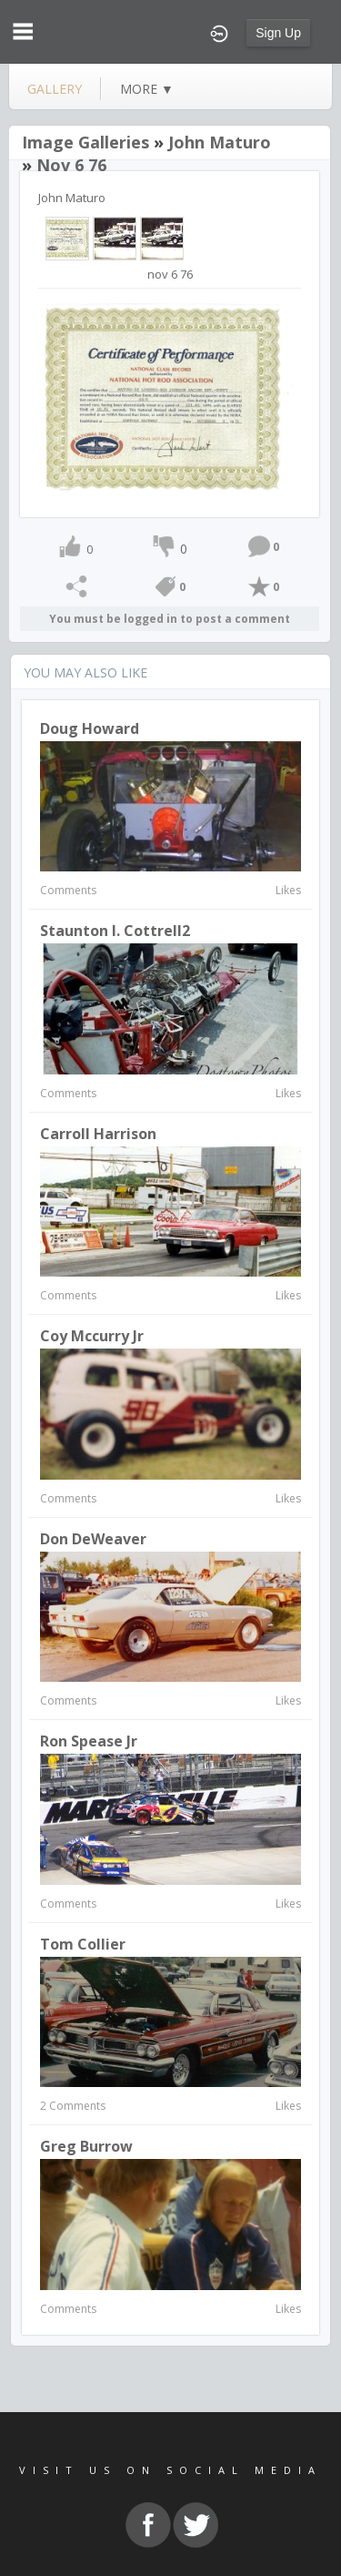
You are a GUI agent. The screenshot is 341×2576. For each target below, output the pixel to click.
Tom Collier (82, 1944)
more (147, 88)
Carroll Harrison (98, 1134)
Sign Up (278, 32)
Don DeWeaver (93, 1539)
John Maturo (219, 142)
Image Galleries (85, 142)
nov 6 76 (71, 165)
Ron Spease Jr (88, 1741)
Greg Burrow (86, 2146)
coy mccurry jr (92, 1336)
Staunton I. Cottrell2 (115, 931)
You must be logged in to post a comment (169, 618)
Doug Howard (89, 728)
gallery (54, 88)
